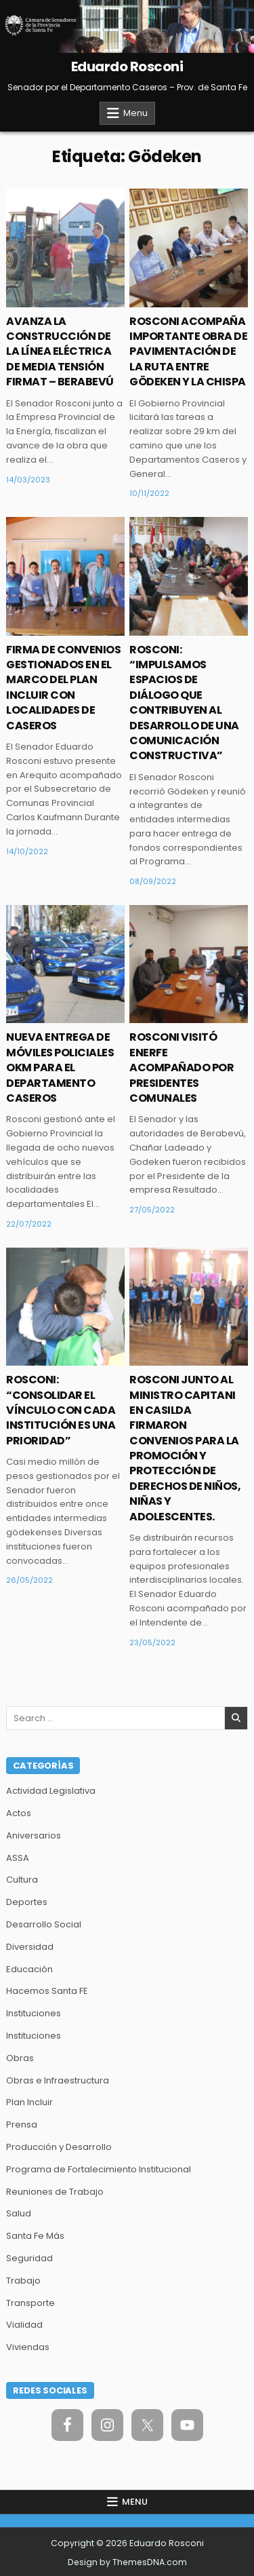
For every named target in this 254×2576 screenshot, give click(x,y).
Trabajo (23, 2280)
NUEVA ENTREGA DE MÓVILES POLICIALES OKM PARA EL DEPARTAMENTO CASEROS (60, 1067)
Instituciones (33, 2013)
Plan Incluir (29, 2102)
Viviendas (27, 2347)
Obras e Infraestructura (57, 2080)
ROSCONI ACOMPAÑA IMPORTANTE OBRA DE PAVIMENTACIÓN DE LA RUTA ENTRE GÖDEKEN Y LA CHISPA (188, 351)
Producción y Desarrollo (59, 2146)
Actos (18, 1813)
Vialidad (24, 2324)
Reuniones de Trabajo (55, 2191)
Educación (29, 1969)
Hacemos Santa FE (47, 1990)
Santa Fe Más (35, 2235)
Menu (135, 113)
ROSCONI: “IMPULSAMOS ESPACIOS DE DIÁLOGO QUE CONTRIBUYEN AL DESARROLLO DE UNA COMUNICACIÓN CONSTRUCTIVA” (184, 703)
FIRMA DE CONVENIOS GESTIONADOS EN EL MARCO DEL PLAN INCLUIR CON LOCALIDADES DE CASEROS (63, 687)
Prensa (21, 2124)
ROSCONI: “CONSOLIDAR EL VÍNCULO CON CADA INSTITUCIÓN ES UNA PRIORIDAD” (60, 1410)
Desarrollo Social (43, 1924)
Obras (20, 2058)
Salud (18, 2213)
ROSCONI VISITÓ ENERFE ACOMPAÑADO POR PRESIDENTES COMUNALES (181, 1067)
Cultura (22, 1879)
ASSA (17, 1857)
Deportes (26, 1902)
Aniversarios (33, 1835)
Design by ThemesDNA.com (127, 2562)
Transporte (30, 2302)
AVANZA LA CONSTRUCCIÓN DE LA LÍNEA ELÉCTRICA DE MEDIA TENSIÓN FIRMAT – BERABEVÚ (60, 351)
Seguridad (29, 2258)
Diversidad (30, 1946)
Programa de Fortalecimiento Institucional (98, 2169)
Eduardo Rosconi (127, 66)
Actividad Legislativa (51, 1790)
